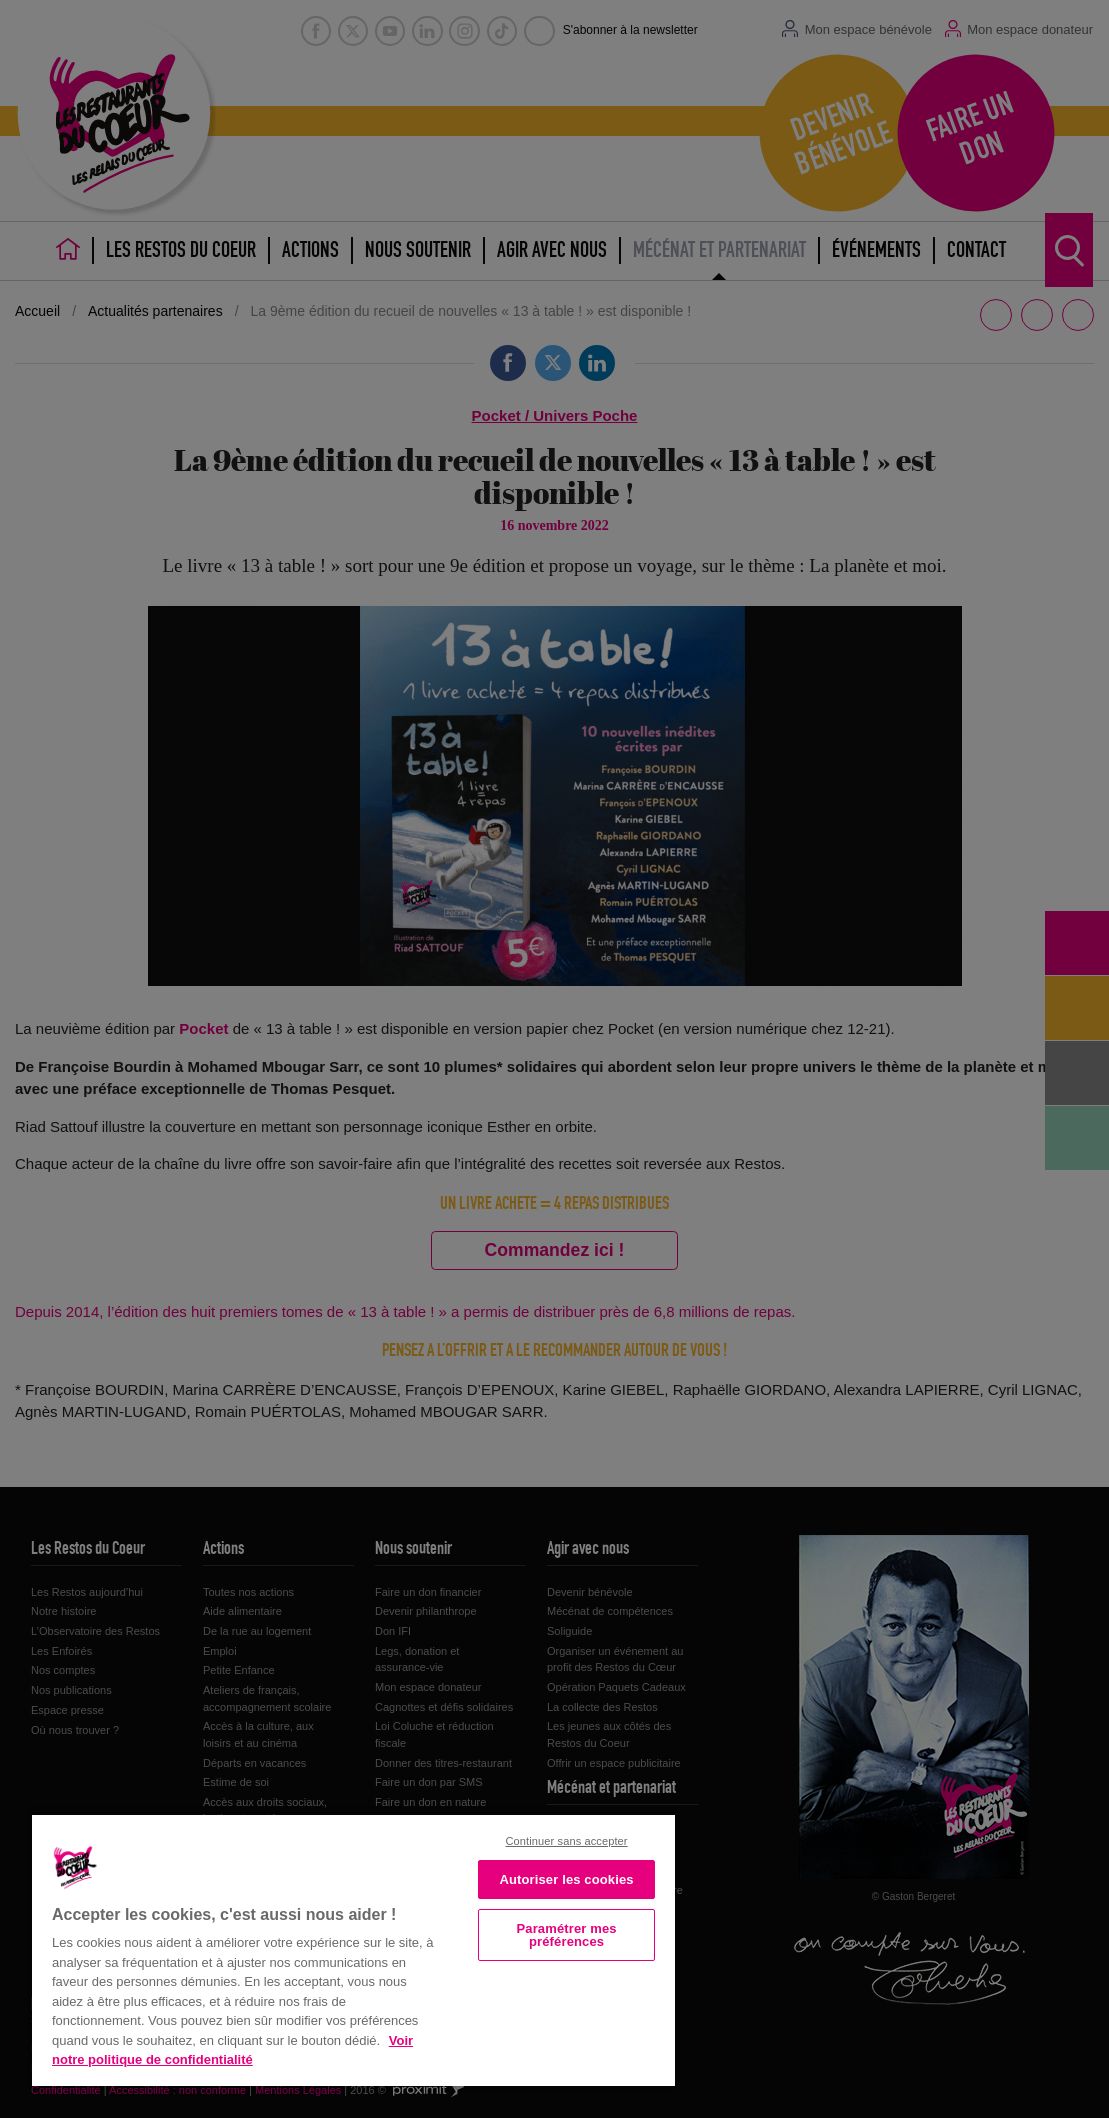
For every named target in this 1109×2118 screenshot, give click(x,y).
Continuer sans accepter (567, 1841)
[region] (353, 1948)
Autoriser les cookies (566, 1879)
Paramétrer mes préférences (567, 1935)
